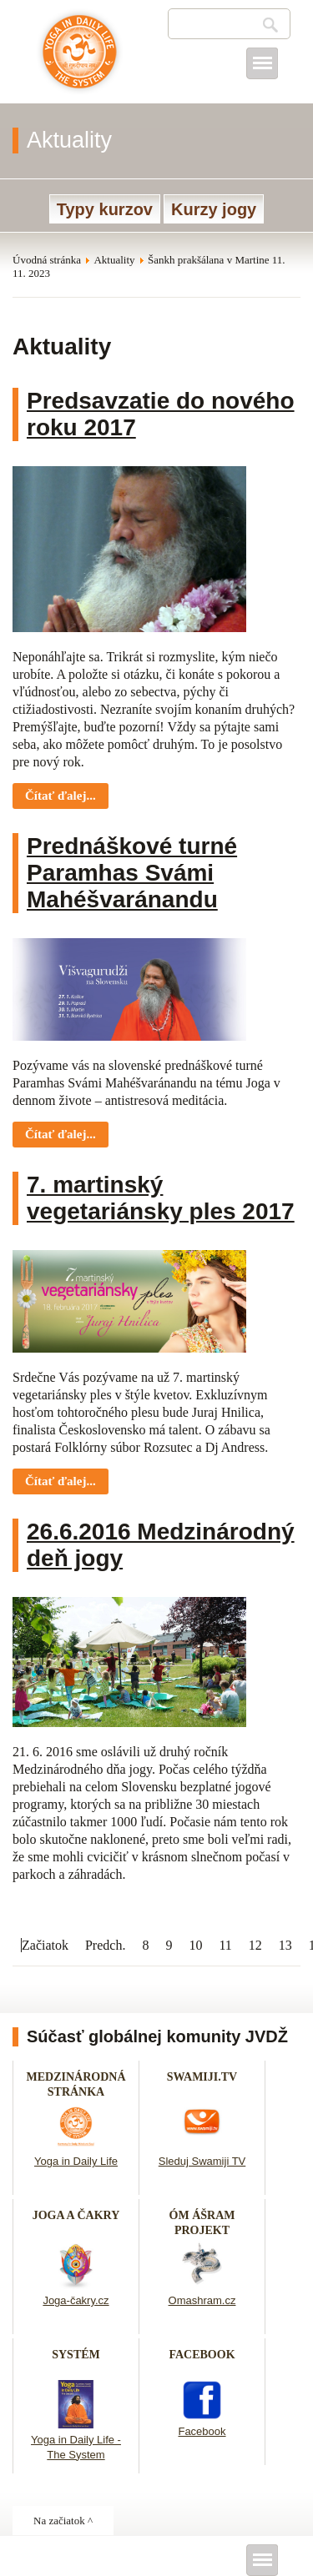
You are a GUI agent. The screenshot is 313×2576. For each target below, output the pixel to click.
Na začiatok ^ (63, 2520)
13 (285, 1945)
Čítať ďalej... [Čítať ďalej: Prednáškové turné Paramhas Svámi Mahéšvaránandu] (60, 1134)
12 (255, 1945)
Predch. (105, 1945)
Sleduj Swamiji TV (202, 2161)
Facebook (201, 2431)
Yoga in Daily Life (76, 2161)
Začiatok (45, 1945)
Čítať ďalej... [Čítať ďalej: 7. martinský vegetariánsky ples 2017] (60, 1481)
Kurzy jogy (213, 209)
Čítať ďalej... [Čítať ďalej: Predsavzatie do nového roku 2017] (60, 795)
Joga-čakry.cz (76, 2300)
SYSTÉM (76, 2354)
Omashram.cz (202, 2300)
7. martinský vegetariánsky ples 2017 (161, 1198)
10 (195, 1945)
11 (225, 1945)
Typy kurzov (105, 209)
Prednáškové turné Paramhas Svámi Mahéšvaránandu (132, 872)
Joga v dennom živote (80, 60)
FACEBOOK (202, 2354)
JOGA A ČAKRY (76, 2215)
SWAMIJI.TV (202, 2077)
